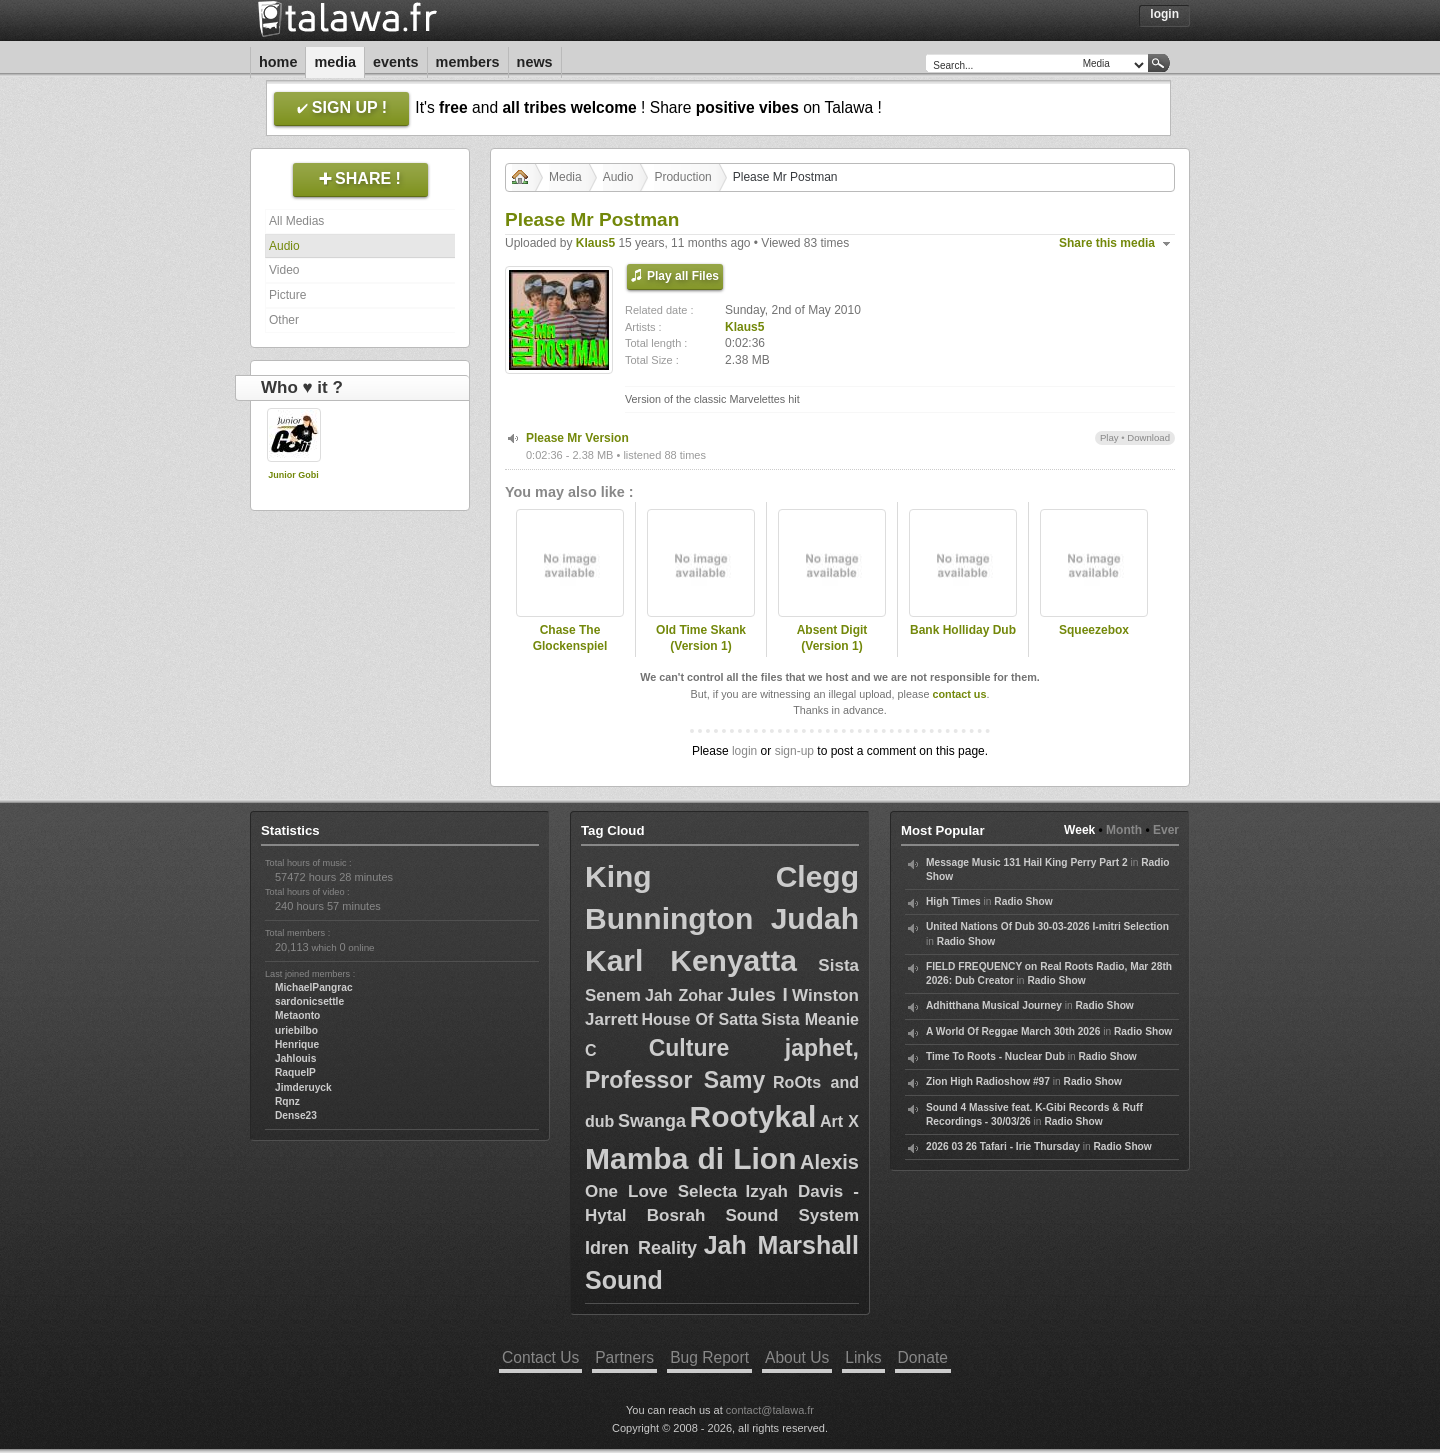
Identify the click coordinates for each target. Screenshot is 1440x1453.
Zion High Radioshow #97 (988, 1081)
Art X (839, 1121)
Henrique (297, 1044)
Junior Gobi (293, 475)
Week (1079, 830)
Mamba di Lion (690, 1158)
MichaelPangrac (314, 987)
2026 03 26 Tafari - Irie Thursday (1003, 1146)
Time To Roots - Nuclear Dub (995, 1056)
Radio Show (1023, 901)
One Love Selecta (661, 1191)
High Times (953, 901)
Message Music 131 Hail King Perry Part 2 (1027, 862)
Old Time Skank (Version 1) (701, 638)
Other (284, 320)
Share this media (1107, 243)
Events (396, 62)
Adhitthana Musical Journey (994, 1005)
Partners (624, 1357)
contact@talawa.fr (770, 1410)
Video (284, 270)
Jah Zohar (684, 995)
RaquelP (295, 1072)
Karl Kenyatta (691, 960)
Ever (1166, 830)
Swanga (652, 1121)
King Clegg (722, 876)
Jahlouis (295, 1058)
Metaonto (297, 1015)
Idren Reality (641, 1248)
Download (1148, 437)
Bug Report (709, 1357)
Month (1124, 830)
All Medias (296, 221)
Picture (287, 295)
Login (1164, 14)
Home (278, 62)
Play (1109, 437)
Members (468, 62)
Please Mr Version (577, 438)
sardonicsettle (309, 1001)
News (535, 62)
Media (335, 62)
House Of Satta (700, 1019)
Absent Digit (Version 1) (832, 638)
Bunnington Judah (722, 918)
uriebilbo (296, 1030)
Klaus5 (595, 243)
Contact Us (540, 1357)
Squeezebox (1094, 630)
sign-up (794, 751)
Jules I (757, 994)
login (744, 751)
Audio (284, 246)
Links (863, 1357)
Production (682, 177)
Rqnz (287, 1101)
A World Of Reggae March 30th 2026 (1013, 1031)
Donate (923, 1357)
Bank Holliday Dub (963, 630)
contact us (959, 694)
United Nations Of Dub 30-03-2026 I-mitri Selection (1047, 926)
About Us (797, 1357)
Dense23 (296, 1115)
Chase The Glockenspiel (570, 638)
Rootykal (753, 1116)
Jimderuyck (303, 1087)
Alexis (829, 1162)
